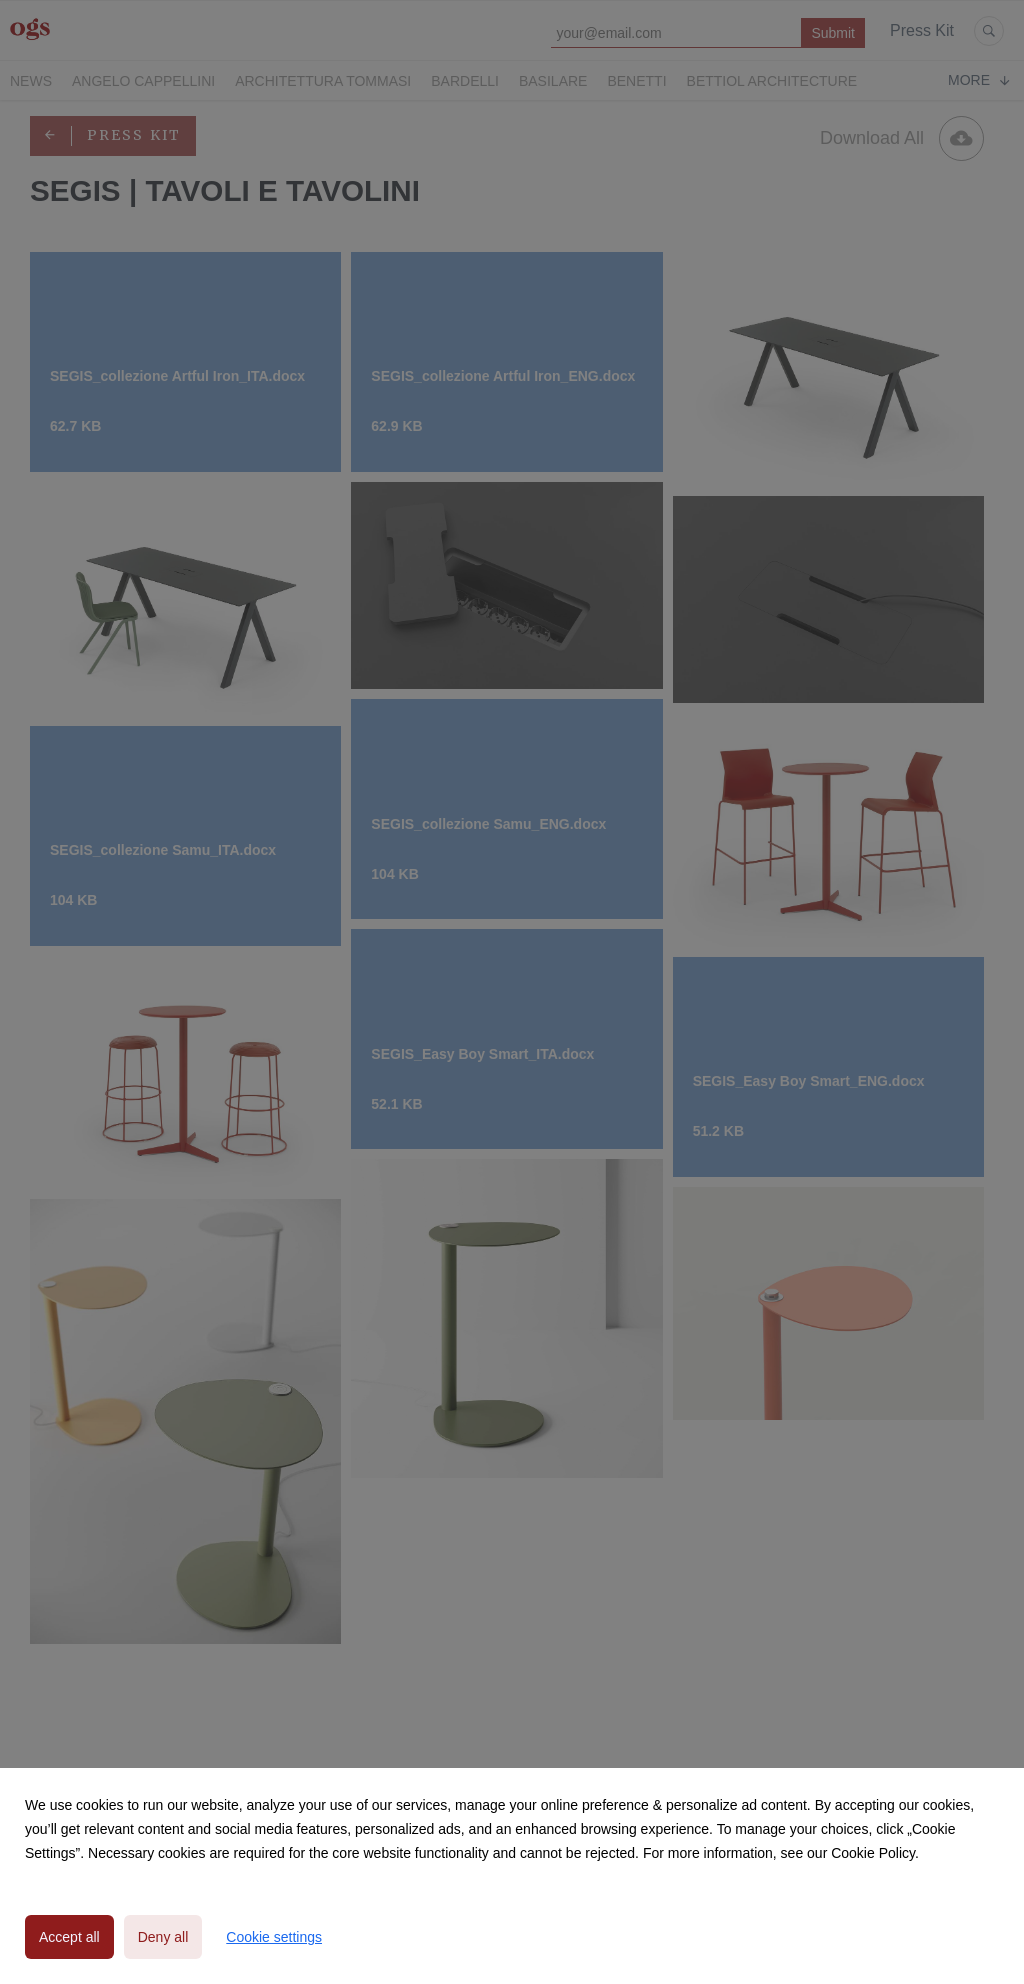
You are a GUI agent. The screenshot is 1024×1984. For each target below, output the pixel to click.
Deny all (163, 1937)
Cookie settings (274, 1937)
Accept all (69, 1937)
